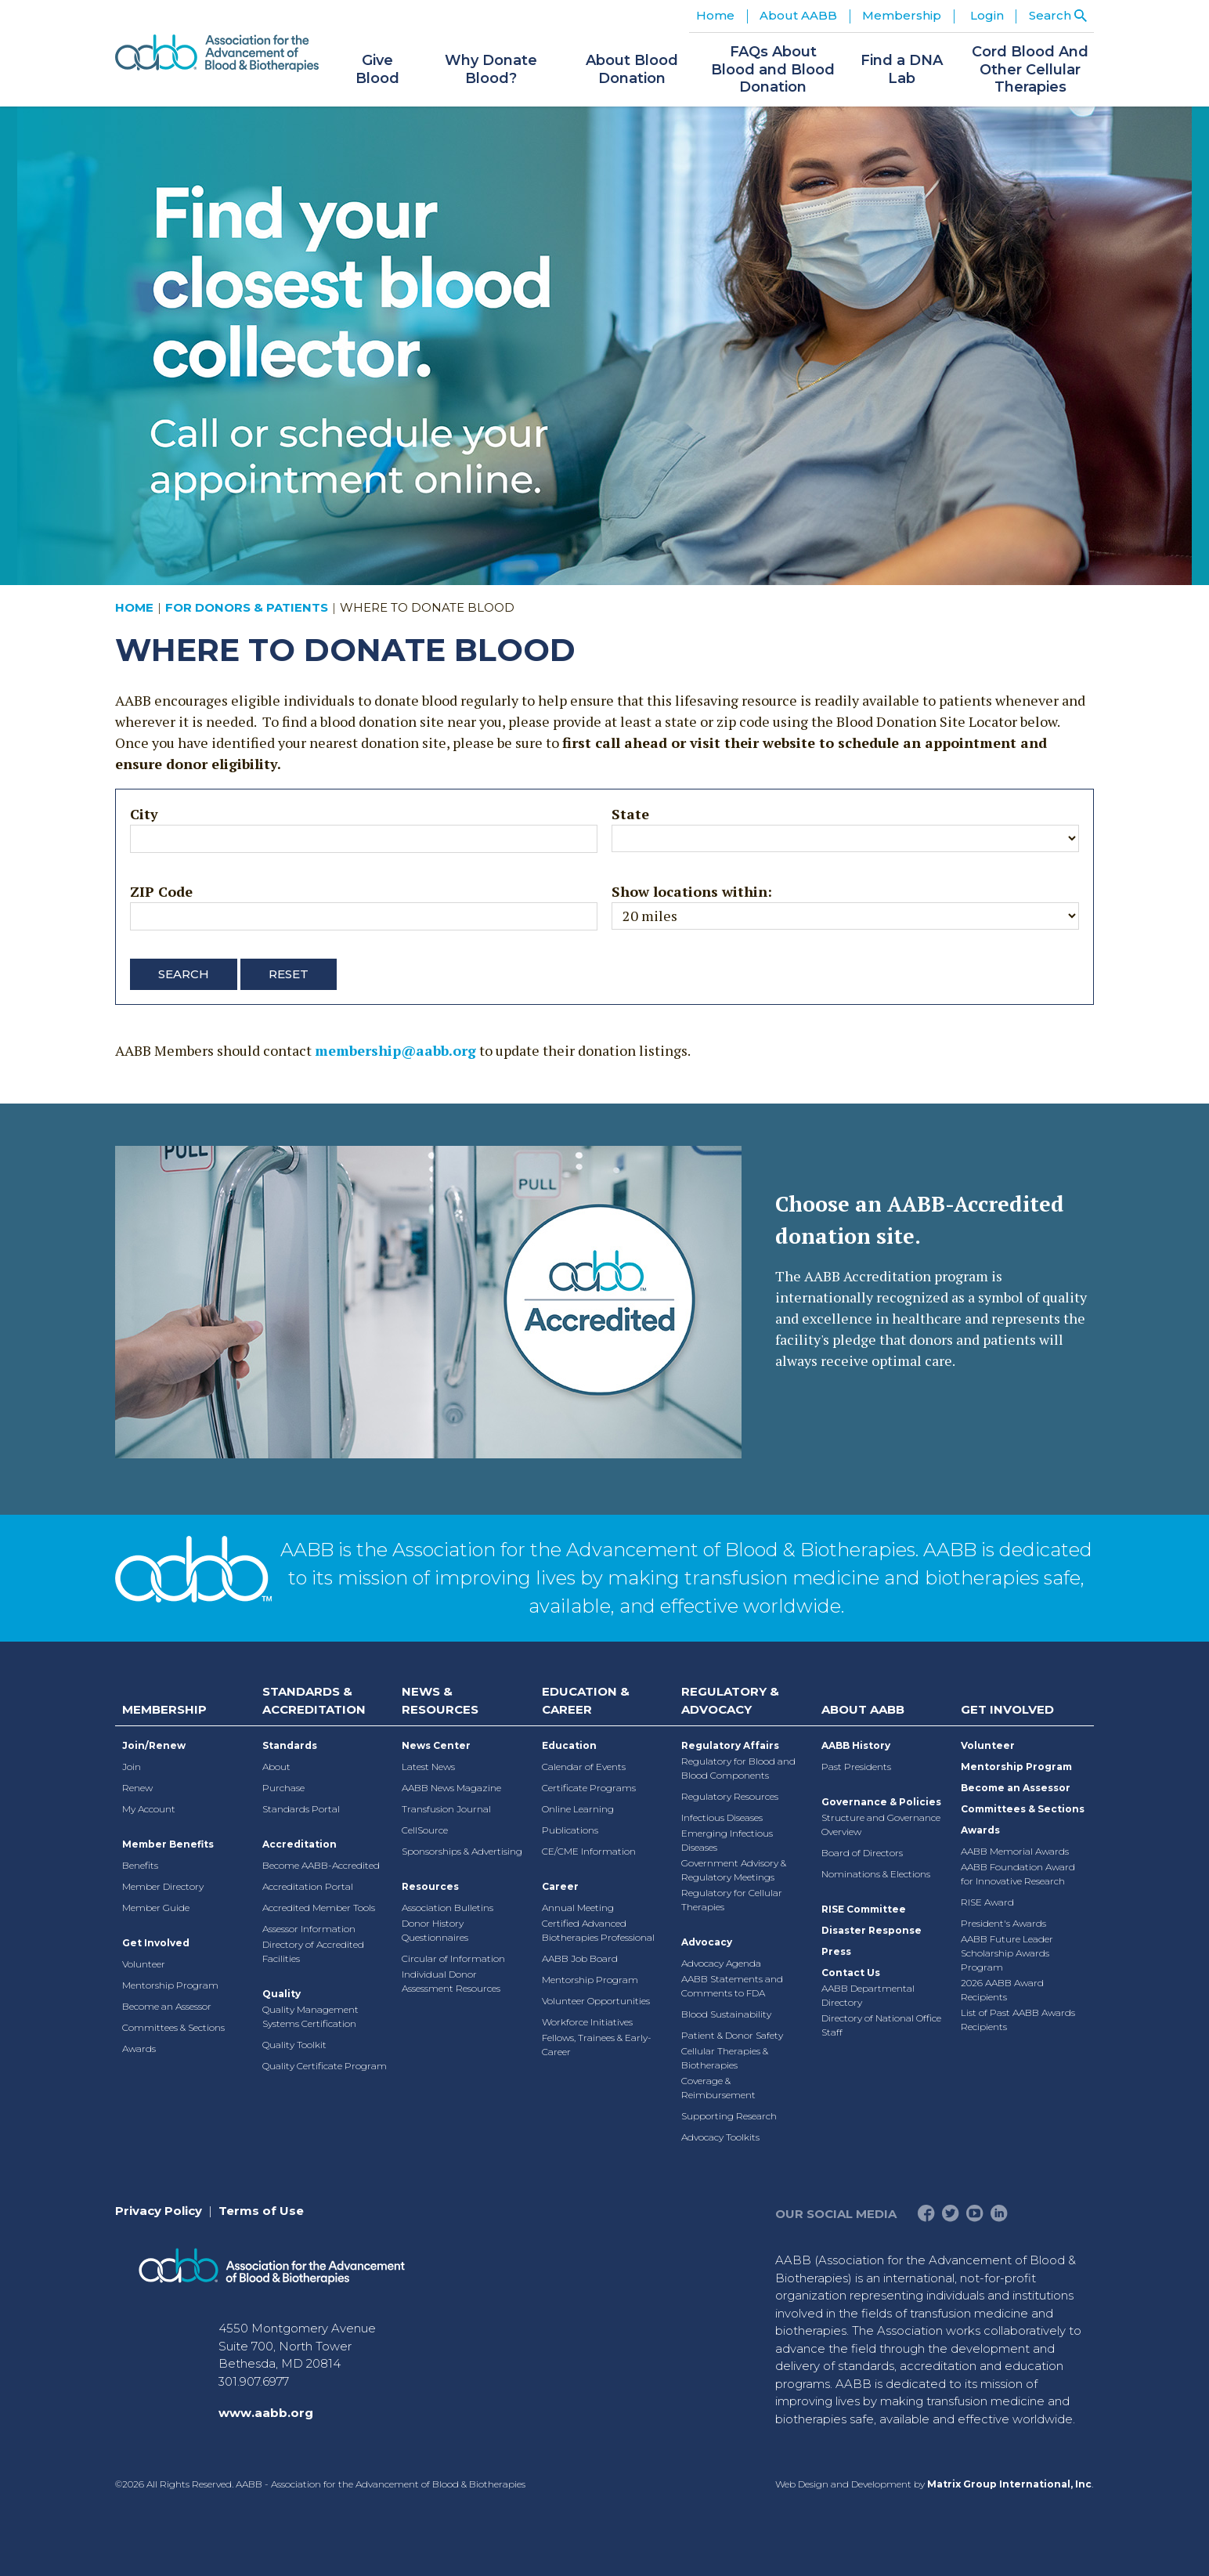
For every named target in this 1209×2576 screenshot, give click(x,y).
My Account (148, 1809)
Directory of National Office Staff (881, 2025)
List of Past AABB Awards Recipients (1018, 2019)
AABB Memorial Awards (1015, 1851)
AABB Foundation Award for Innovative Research (1018, 1874)
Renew (137, 1788)
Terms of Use (261, 2210)
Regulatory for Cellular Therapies (731, 1900)
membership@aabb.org (395, 1050)
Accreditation (299, 1844)
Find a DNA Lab (902, 69)
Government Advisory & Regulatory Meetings (733, 1870)
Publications (570, 1830)
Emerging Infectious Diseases (727, 1840)
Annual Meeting (578, 1907)
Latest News (428, 1766)
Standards (289, 1745)
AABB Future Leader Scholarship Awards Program (1007, 1953)
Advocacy (706, 1942)
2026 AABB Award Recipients (1002, 1990)
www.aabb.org (265, 2412)
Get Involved (155, 1943)
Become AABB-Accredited (321, 1865)
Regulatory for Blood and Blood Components (738, 1768)
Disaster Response (871, 1930)
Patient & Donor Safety (732, 2035)
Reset (289, 973)
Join (131, 1766)
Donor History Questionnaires (435, 1930)
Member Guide (155, 1907)
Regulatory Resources (729, 1796)
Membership (164, 1709)
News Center (436, 1745)
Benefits (140, 1865)
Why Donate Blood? (491, 69)
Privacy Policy (158, 2210)
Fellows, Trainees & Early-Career (596, 2045)
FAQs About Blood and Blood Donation (773, 69)
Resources (430, 1886)
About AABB (862, 1709)
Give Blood (377, 69)
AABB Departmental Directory (868, 1995)
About (276, 1766)
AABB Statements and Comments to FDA (732, 1986)
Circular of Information (453, 1958)
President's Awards (1003, 1923)
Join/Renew (154, 1745)
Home (715, 15)
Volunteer (143, 1964)
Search (183, 973)
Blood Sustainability (726, 2014)
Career (560, 1886)
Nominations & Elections (875, 1874)
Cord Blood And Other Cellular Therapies (1030, 69)
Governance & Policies (881, 1802)
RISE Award (987, 1902)
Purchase (283, 1788)
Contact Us (850, 1972)
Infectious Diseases (722, 1817)
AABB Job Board (580, 1958)
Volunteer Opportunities (596, 2001)
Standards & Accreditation (314, 1700)
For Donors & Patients (246, 607)
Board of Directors (862, 1853)
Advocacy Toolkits (720, 2137)
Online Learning (578, 1809)
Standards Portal (301, 1809)
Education (569, 1745)
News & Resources (440, 1700)
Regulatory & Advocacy (730, 1700)
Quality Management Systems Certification (310, 2016)
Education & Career (586, 1700)
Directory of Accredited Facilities (313, 1951)
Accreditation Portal (307, 1886)
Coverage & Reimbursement (718, 2088)
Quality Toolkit (294, 2044)
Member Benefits (168, 1844)
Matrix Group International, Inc (1009, 2484)
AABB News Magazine (451, 1788)
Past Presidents (856, 1766)
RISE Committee (863, 1909)
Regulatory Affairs (730, 1745)
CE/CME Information (589, 1851)
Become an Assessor (166, 2006)
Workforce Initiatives (587, 2022)
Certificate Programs (589, 1788)
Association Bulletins (447, 1907)
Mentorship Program (170, 1985)
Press (836, 1951)
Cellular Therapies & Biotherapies (724, 2058)
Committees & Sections (173, 2027)
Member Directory (163, 1886)
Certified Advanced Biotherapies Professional (598, 1930)
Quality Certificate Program (324, 2066)
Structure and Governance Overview (880, 1824)
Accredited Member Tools (318, 1907)
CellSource (425, 1830)
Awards (139, 2048)
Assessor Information (308, 1929)
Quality (281, 1994)
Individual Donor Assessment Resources (451, 1981)
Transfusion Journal (446, 1809)
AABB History (855, 1745)
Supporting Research (729, 2116)
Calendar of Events (584, 1766)
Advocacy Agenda (721, 1963)
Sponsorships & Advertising (462, 1851)
